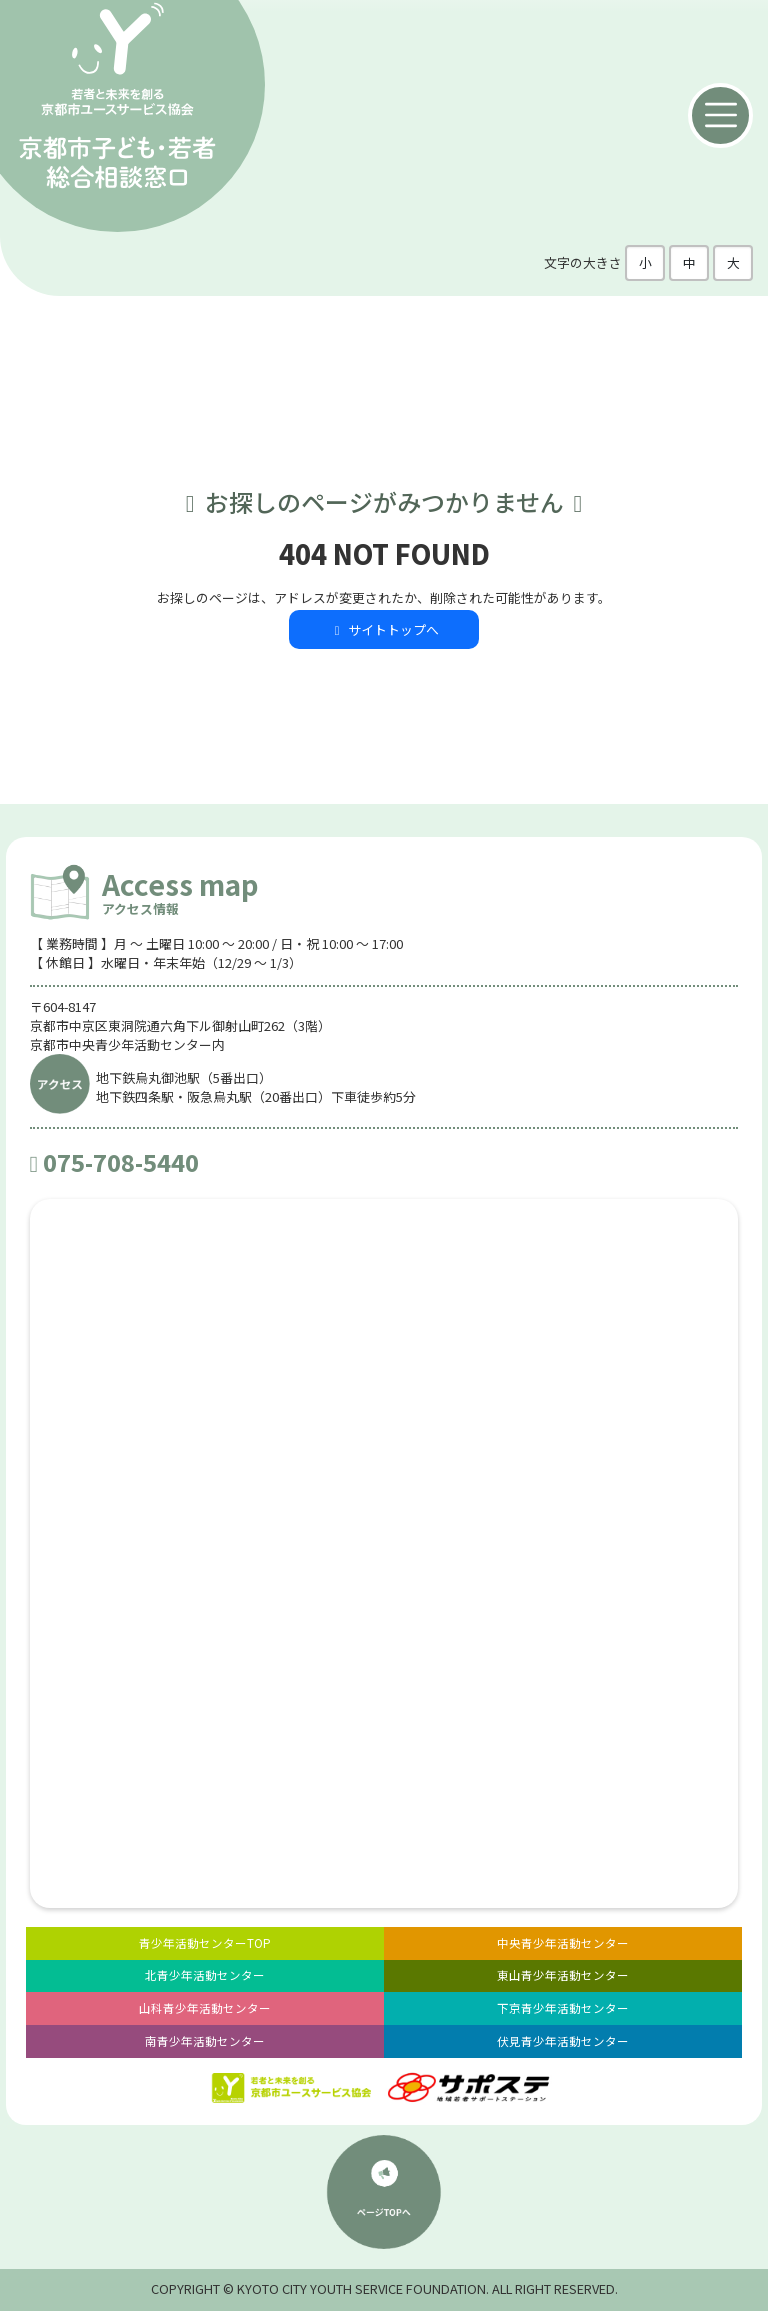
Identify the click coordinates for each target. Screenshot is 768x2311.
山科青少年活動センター (205, 2008)
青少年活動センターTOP (205, 1943)
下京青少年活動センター (563, 2008)
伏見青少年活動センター (563, 2041)
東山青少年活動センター (563, 1975)
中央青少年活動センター (563, 1943)
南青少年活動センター (205, 2041)
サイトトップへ (384, 629)
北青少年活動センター (205, 1975)
